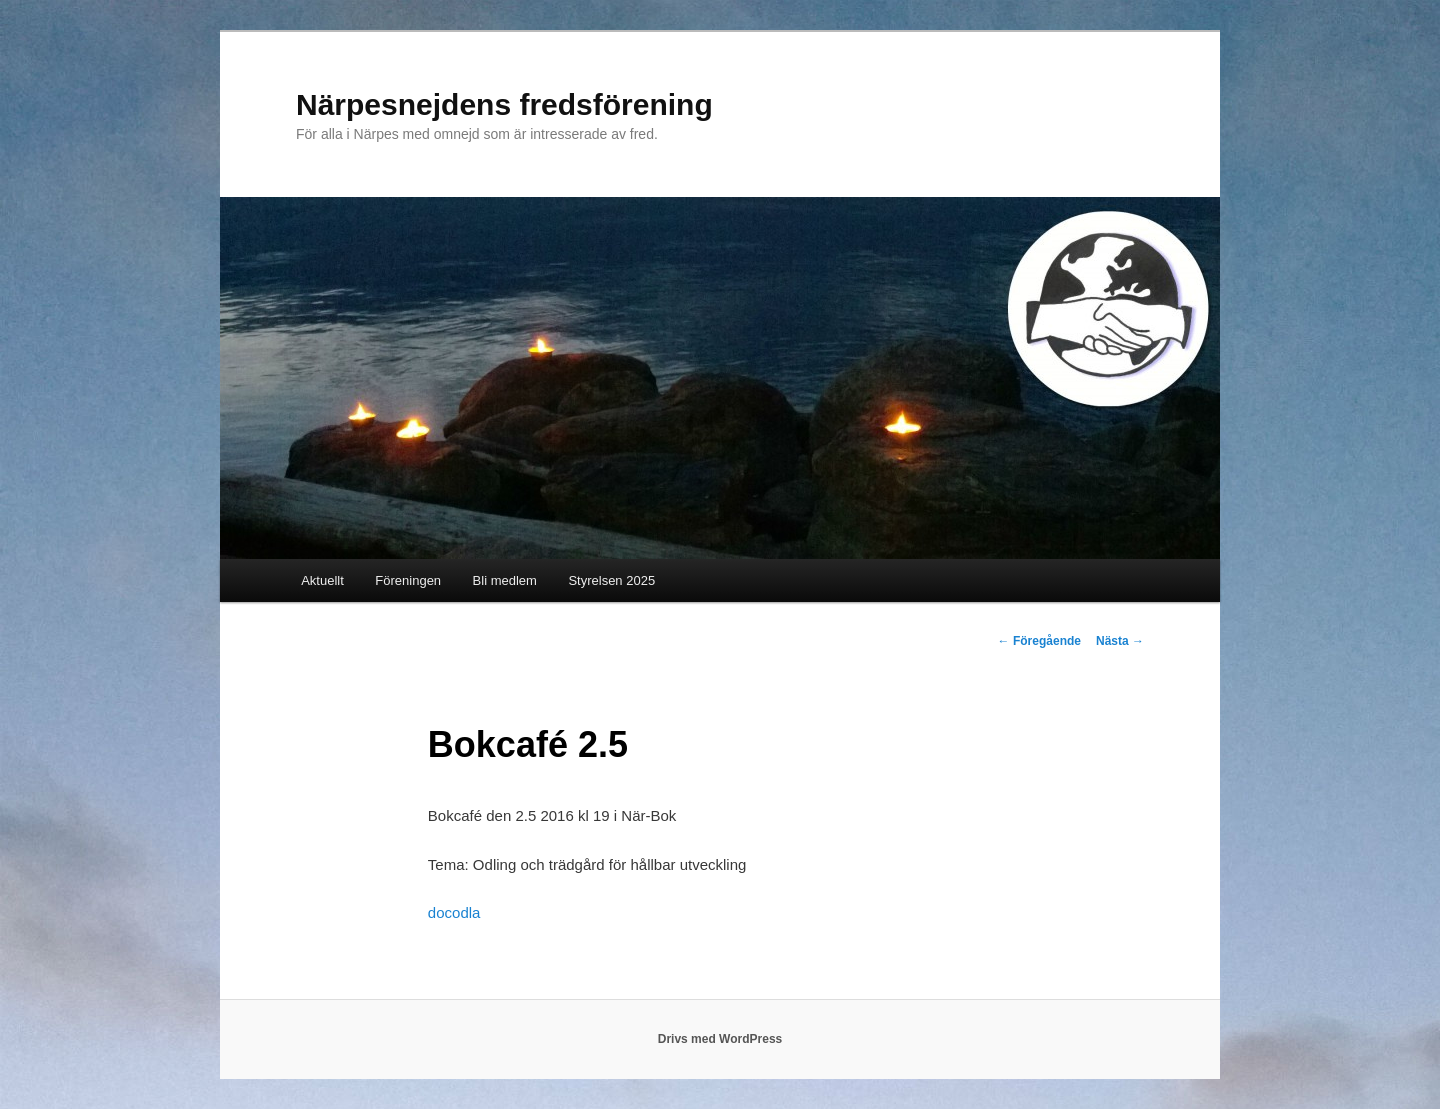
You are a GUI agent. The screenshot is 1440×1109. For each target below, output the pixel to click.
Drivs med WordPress (720, 1039)
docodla (454, 912)
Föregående (1039, 641)
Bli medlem (505, 580)
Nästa (1120, 641)
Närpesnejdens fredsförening (504, 104)
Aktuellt (322, 580)
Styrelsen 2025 (611, 580)
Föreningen (408, 580)
